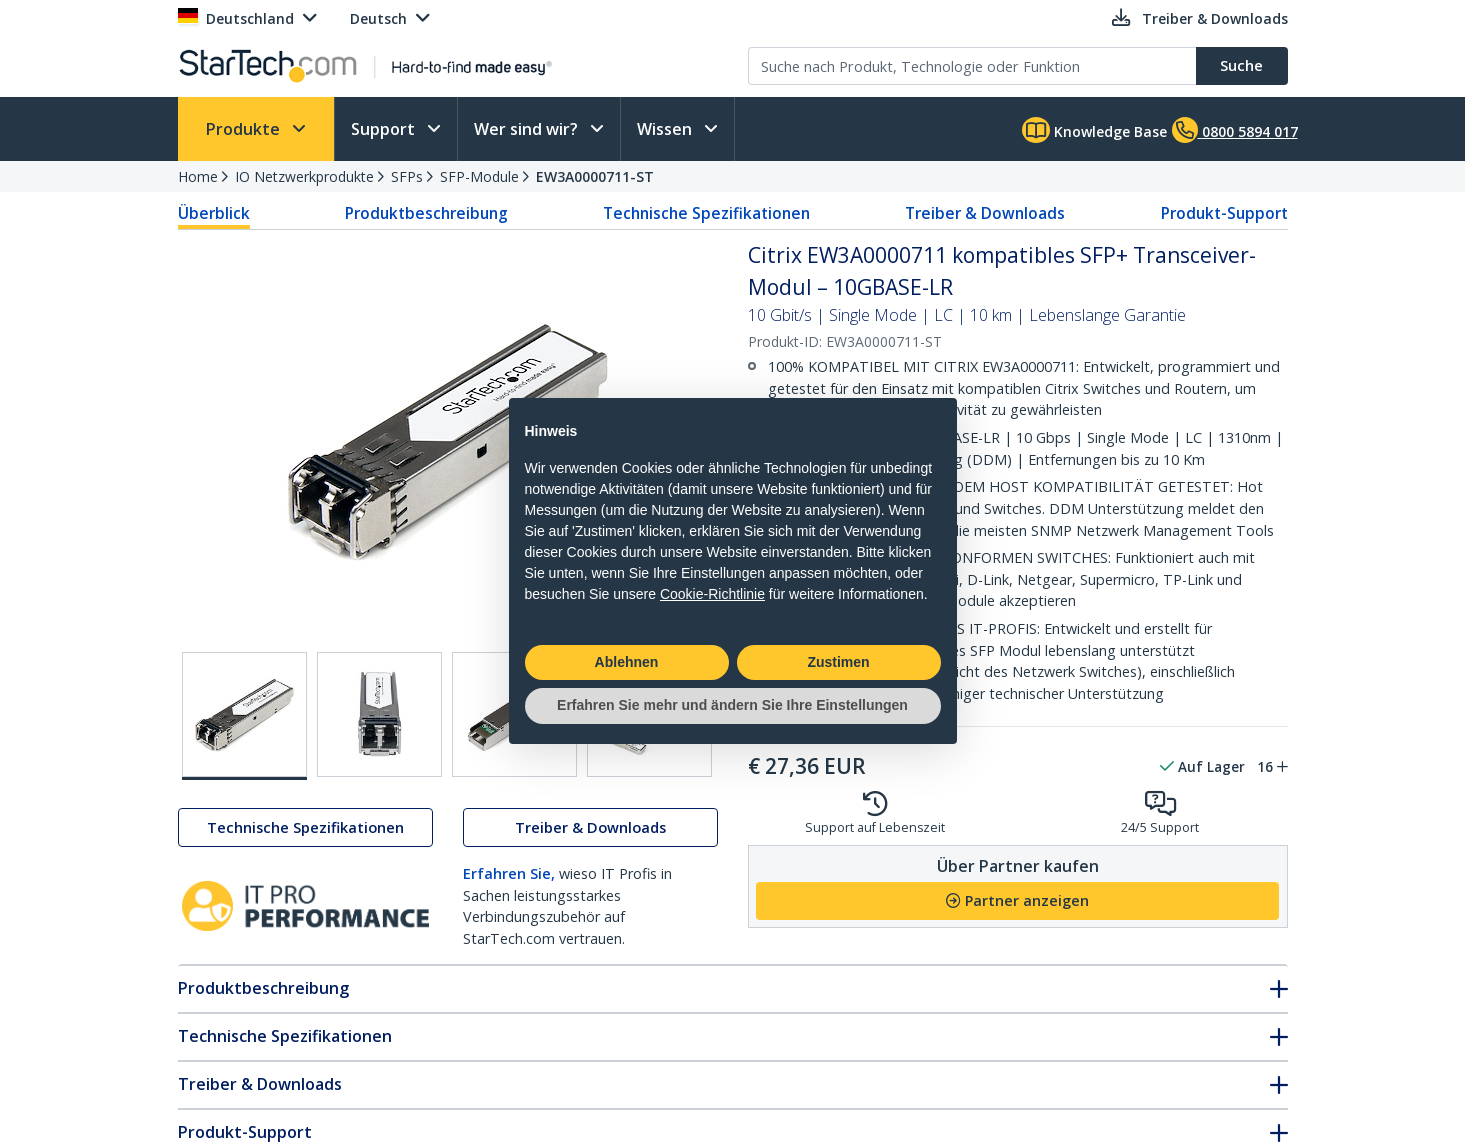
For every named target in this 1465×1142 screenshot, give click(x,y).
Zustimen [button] (838, 662)
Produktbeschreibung (426, 213)
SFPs (407, 176)
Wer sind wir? (528, 129)
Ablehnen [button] (627, 662)
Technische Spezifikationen (706, 213)
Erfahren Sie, (509, 873)
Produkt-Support (1224, 213)
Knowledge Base (1094, 130)
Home (198, 176)
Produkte (245, 129)
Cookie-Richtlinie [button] (712, 594)
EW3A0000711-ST (595, 176)
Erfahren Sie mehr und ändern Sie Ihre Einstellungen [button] (732, 705)
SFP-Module (479, 176)
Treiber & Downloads (985, 213)
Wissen (666, 129)
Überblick (214, 213)
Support (385, 129)
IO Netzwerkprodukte (304, 176)
